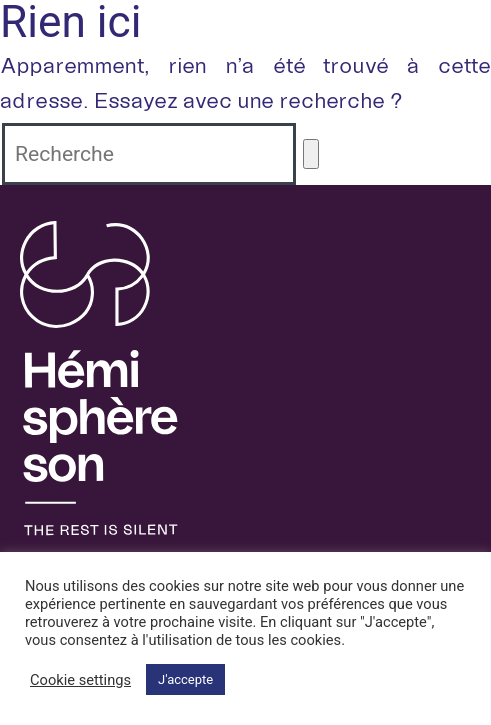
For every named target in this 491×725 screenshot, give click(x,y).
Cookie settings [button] (80, 680)
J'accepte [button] (185, 679)
